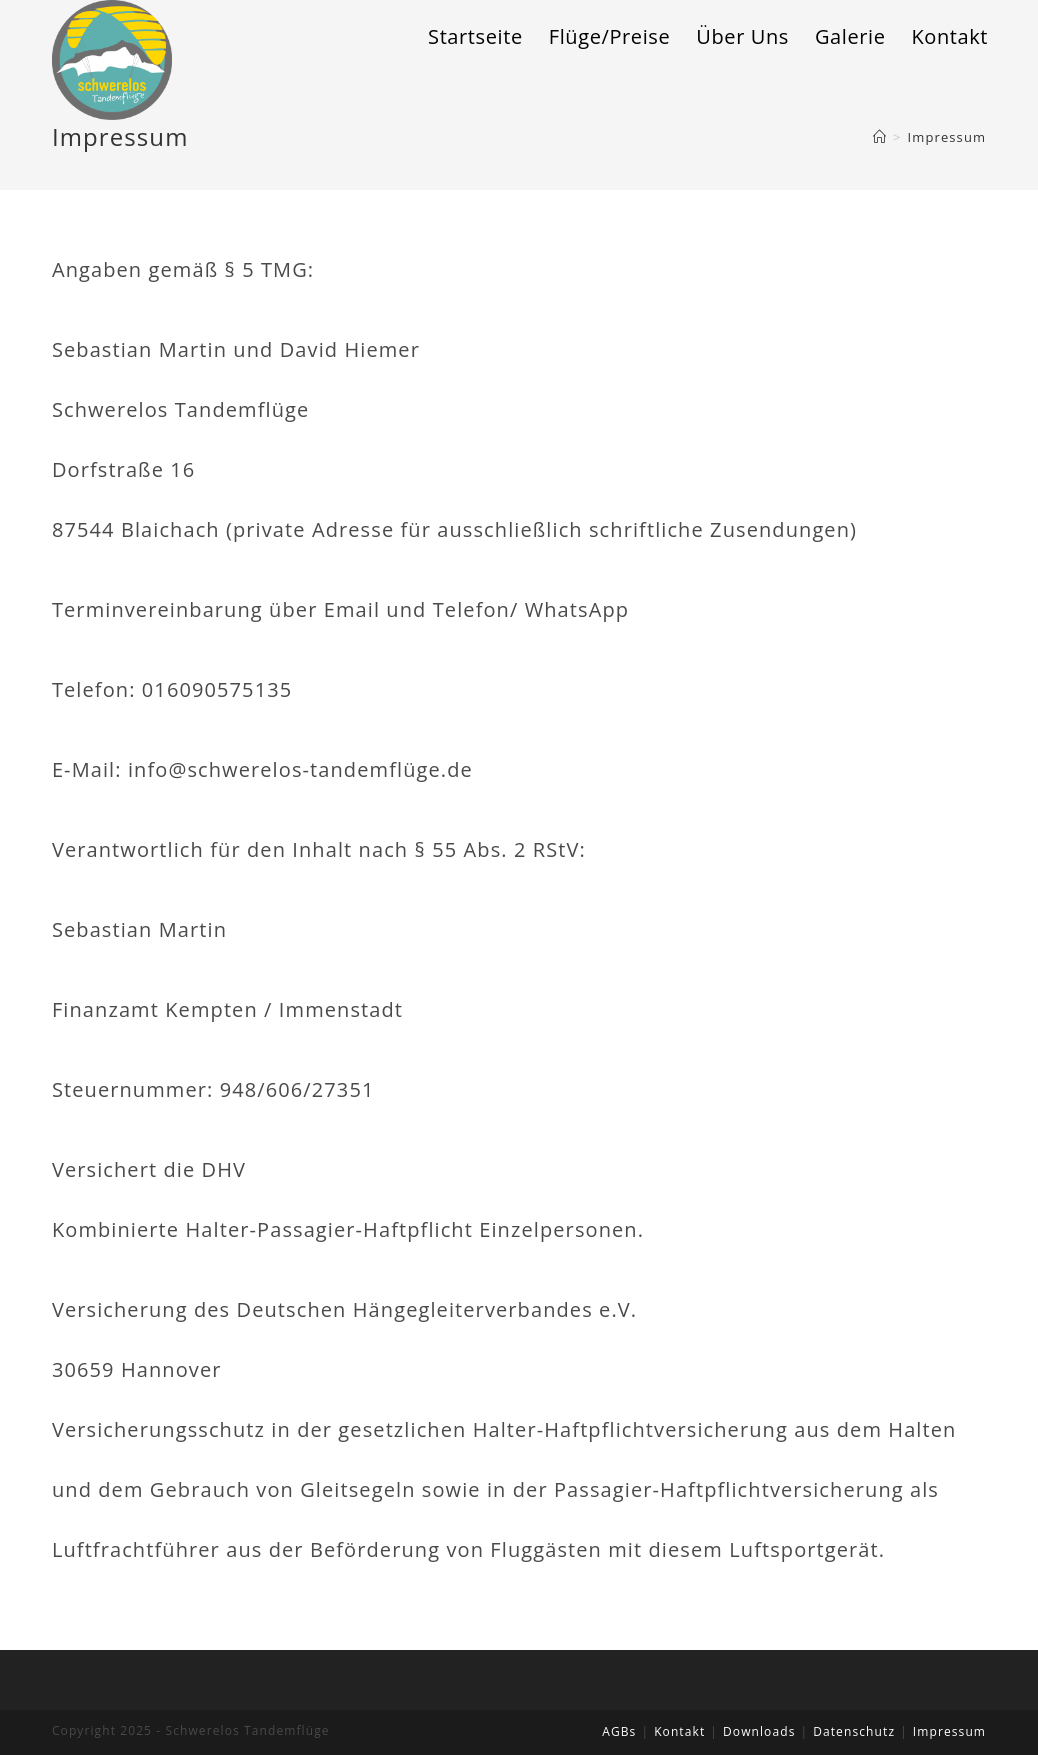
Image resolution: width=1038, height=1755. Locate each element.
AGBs (619, 1731)
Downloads (759, 1731)
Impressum (949, 1731)
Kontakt (679, 1731)
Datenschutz (854, 1731)
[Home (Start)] (880, 137)
